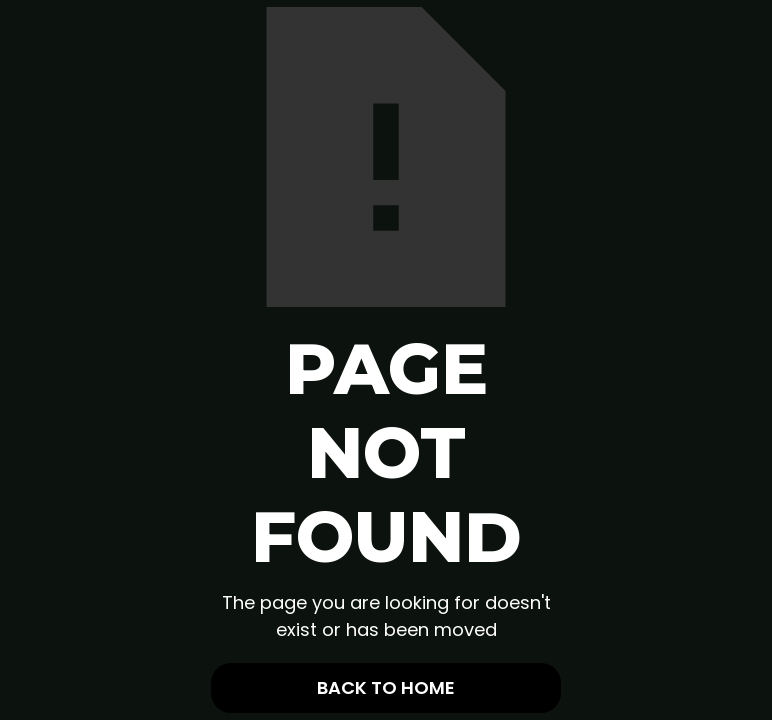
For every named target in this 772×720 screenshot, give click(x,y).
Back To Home (386, 687)
